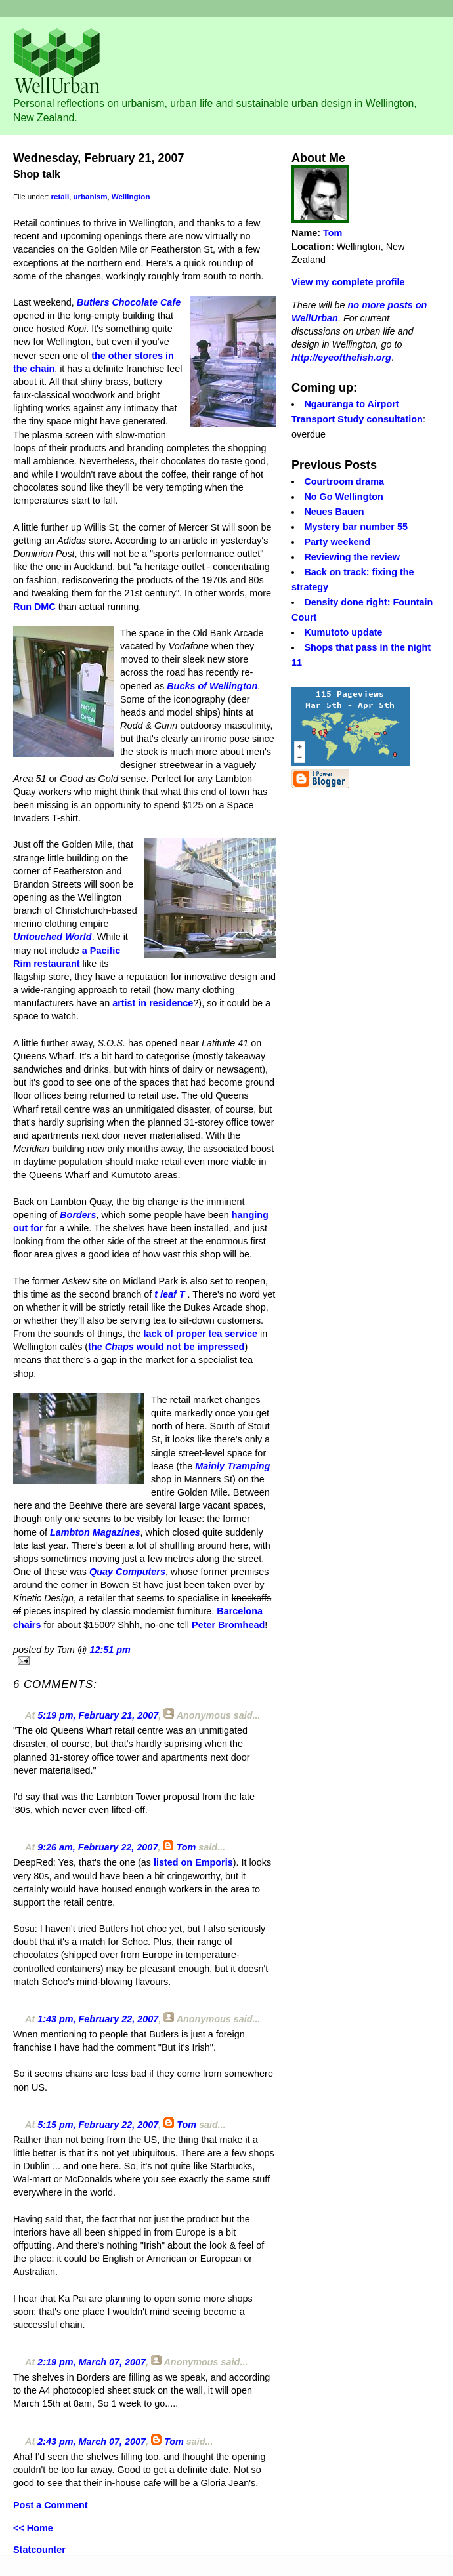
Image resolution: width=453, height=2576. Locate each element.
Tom (186, 1847)
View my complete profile (347, 282)
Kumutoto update (343, 632)
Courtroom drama (344, 481)
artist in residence (152, 1003)
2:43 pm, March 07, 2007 (91, 2441)
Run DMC (34, 607)
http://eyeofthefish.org (341, 357)
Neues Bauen (334, 511)
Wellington (131, 197)
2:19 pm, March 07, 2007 (91, 2362)
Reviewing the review (352, 557)
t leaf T (169, 1294)
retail (60, 197)
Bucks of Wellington (212, 686)
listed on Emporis (193, 1862)
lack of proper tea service (200, 1333)
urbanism (91, 197)
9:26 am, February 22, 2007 (97, 1847)
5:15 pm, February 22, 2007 (97, 2124)
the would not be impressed (166, 1346)
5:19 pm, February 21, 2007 (97, 1715)
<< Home (33, 2528)
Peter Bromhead (228, 1625)
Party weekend (337, 542)
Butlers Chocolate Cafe (129, 302)
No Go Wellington (343, 496)
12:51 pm (109, 1650)
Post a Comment (50, 2505)
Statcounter (39, 2550)
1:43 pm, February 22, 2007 (97, 2019)
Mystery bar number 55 (356, 526)
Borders (78, 1215)
